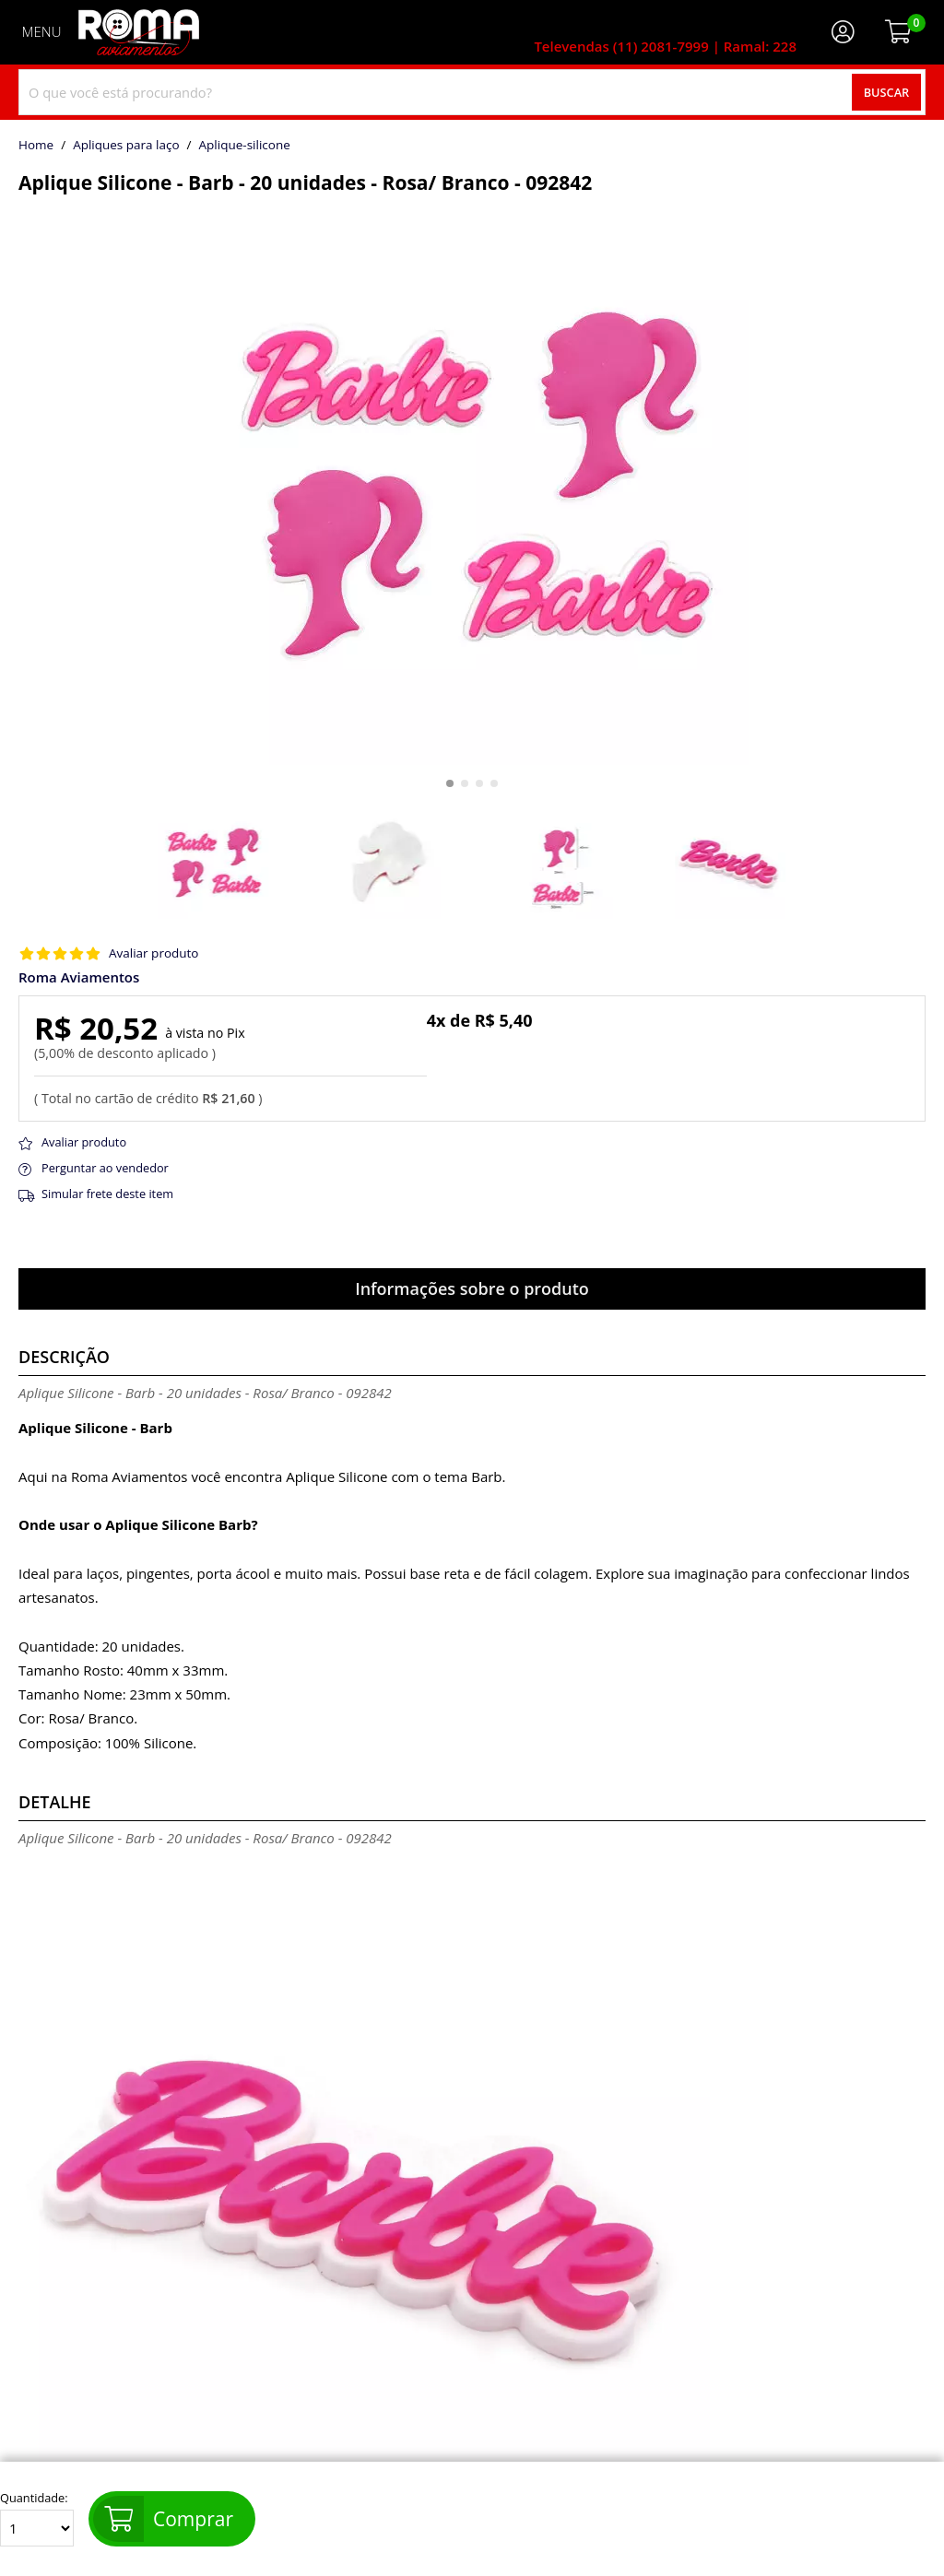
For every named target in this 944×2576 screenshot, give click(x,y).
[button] (450, 783)
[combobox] (472, 92)
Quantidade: (37, 2519)
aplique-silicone (244, 145)
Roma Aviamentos (78, 977)
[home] (138, 32)
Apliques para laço (126, 145)
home (35, 145)
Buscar (887, 92)
